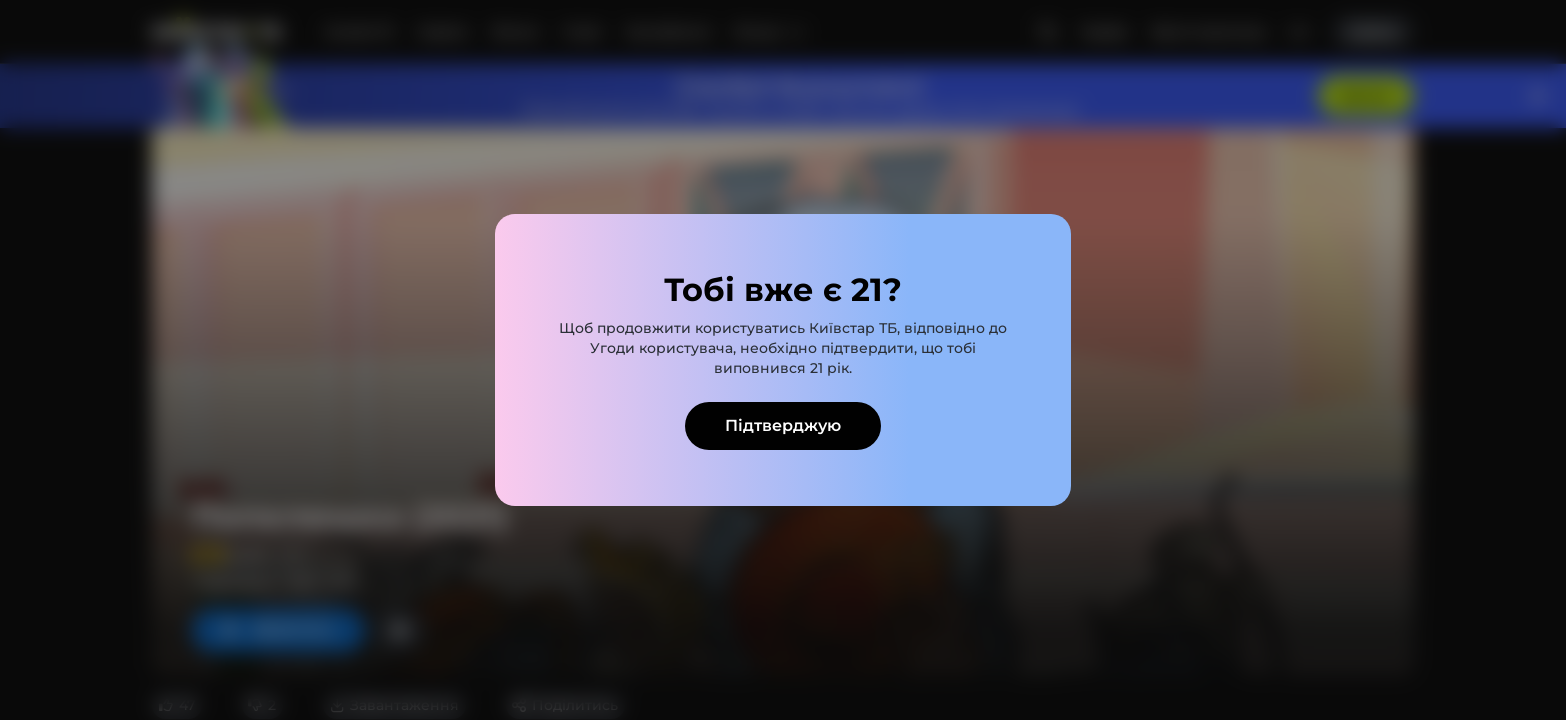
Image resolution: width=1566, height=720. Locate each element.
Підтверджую (783, 425)
